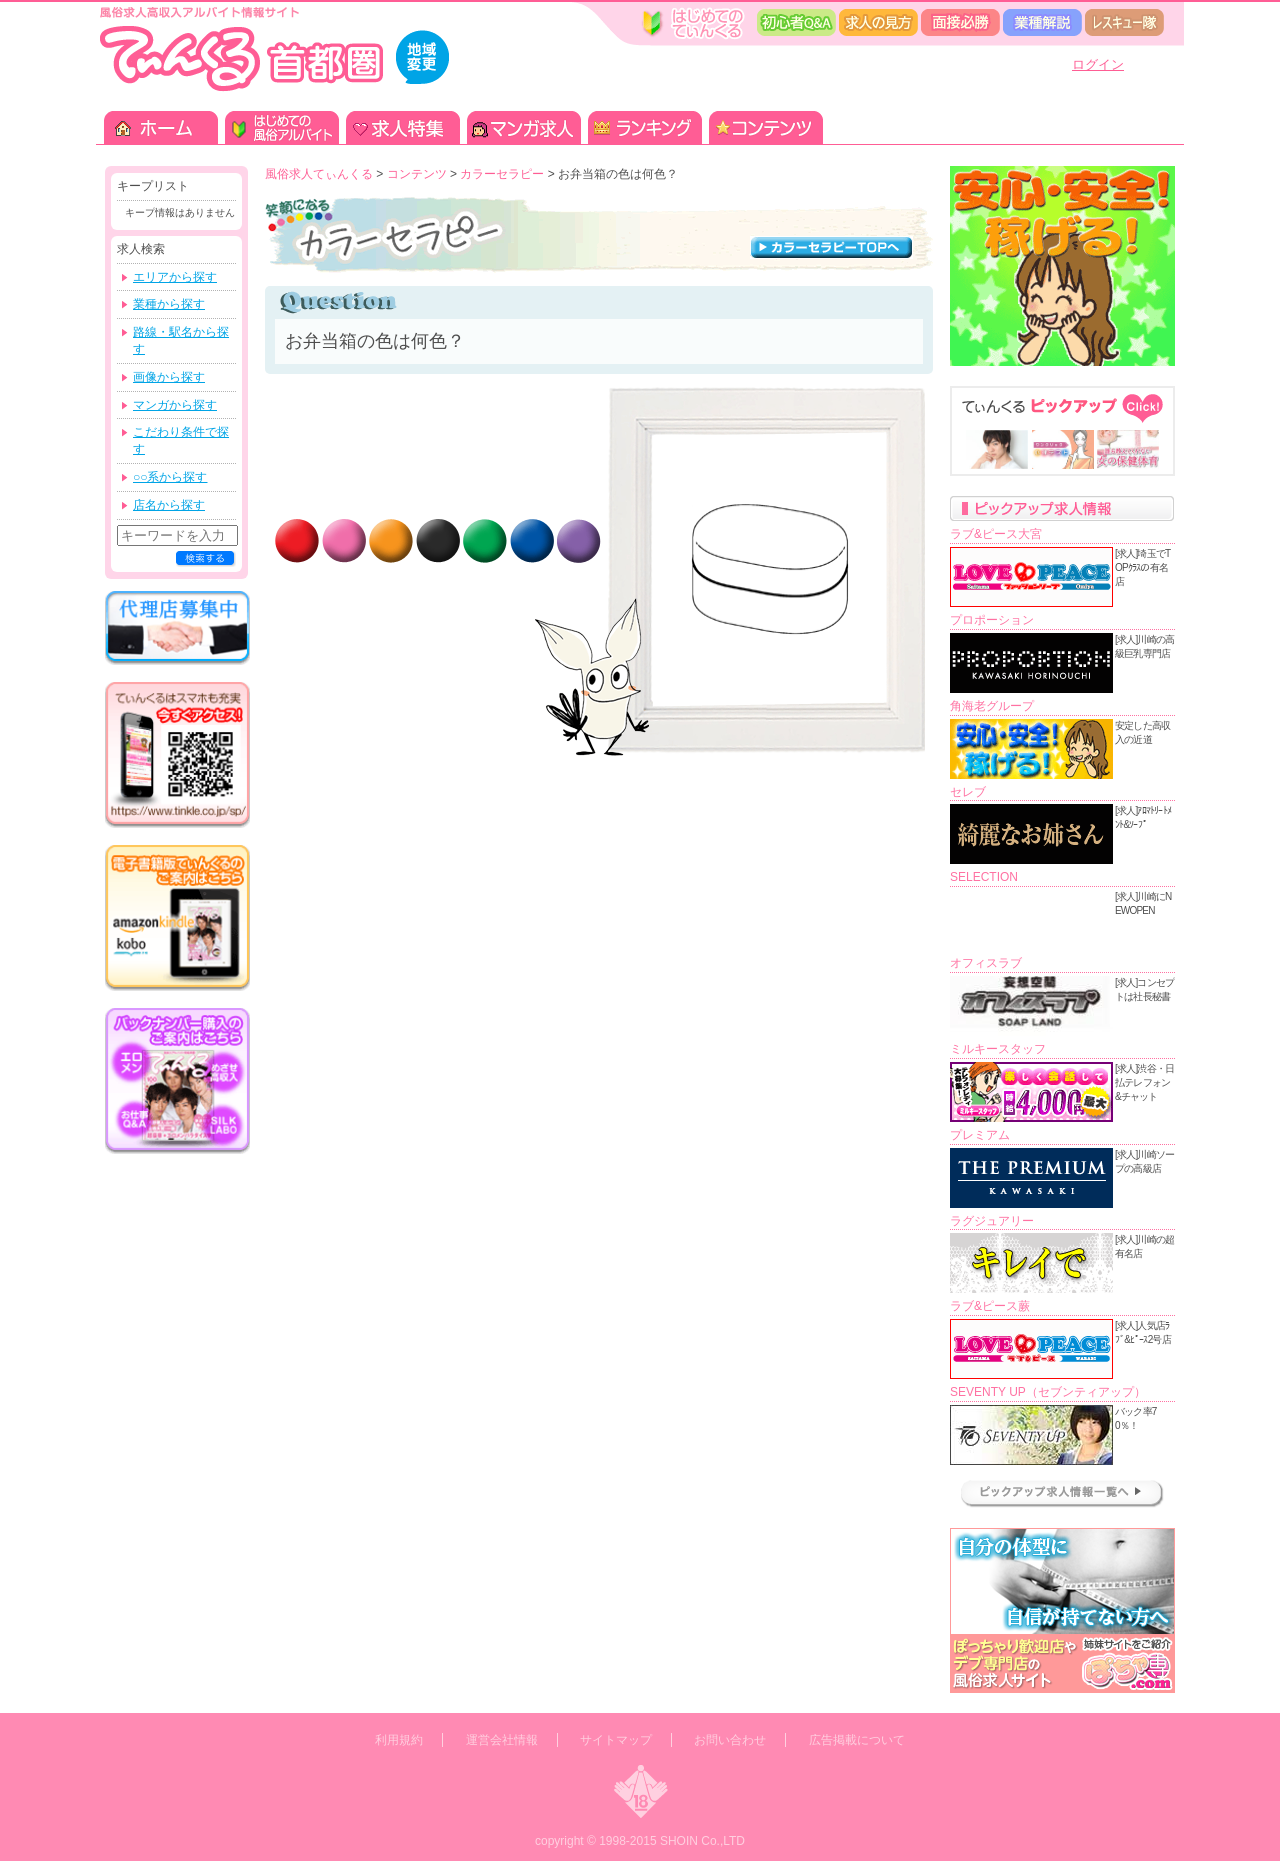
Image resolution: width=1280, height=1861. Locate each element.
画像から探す (169, 377)
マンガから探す (175, 405)
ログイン (1098, 64)
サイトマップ (616, 1740)
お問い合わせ (730, 1740)
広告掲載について (857, 1740)
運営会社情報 (502, 1740)
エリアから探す (175, 277)
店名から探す (169, 505)
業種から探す (169, 304)
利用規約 (399, 1740)
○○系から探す (170, 477)
